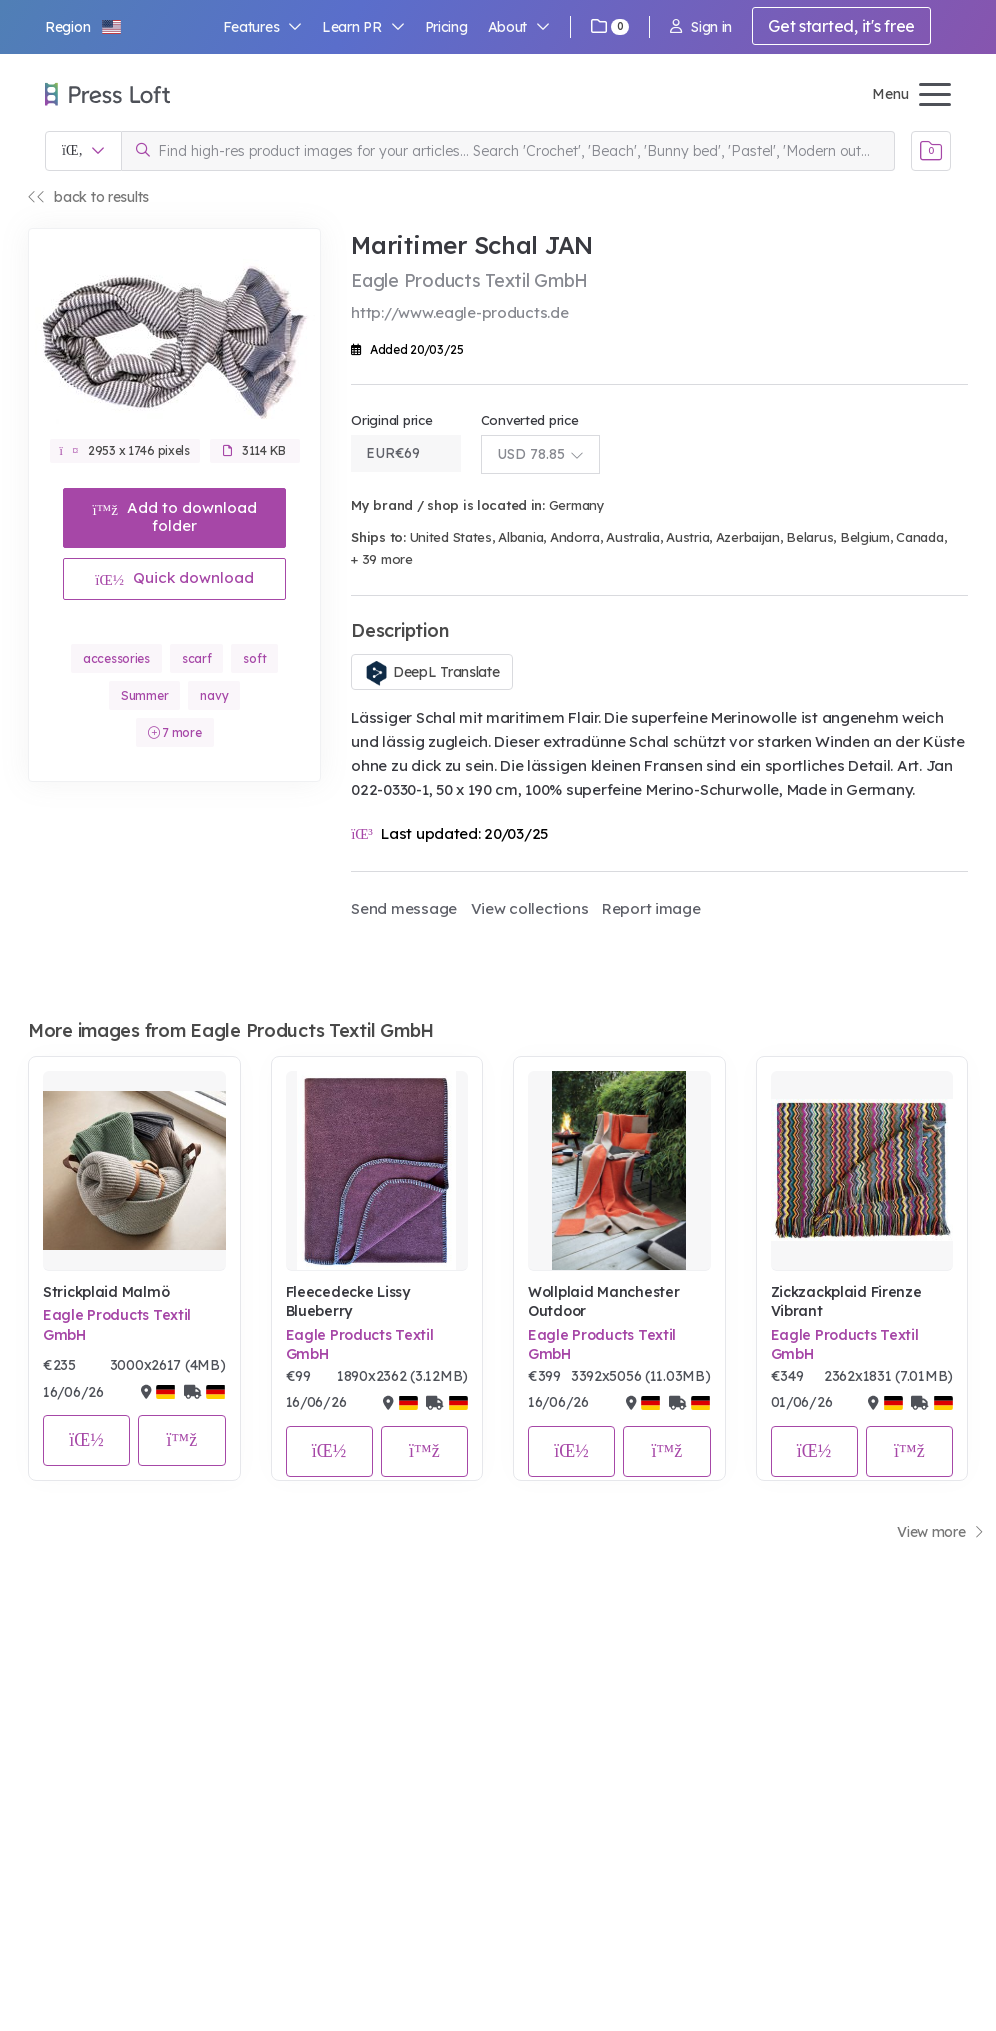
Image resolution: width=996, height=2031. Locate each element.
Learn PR (363, 27)
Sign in (701, 27)
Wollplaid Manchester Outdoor (603, 1302)
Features (263, 27)
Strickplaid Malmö (106, 1292)
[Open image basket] (931, 151)
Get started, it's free (841, 26)
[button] (84, 27)
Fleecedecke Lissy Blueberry (348, 1302)
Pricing (446, 27)
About (519, 27)
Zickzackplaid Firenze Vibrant (846, 1302)
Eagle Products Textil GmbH (117, 1325)
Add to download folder (174, 516)
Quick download (174, 577)
